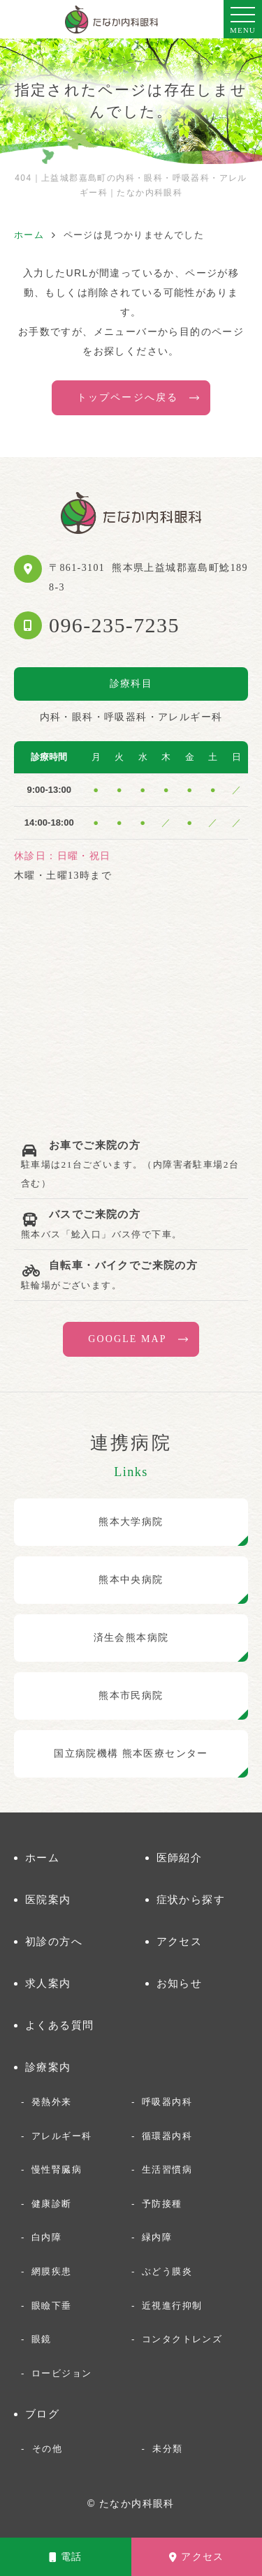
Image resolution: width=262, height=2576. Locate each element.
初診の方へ (53, 1941)
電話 (65, 2557)
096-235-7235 (114, 624)
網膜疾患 (51, 2271)
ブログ (42, 2414)
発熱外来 (51, 2102)
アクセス (196, 2557)
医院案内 (48, 1899)
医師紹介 (180, 1857)
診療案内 (48, 2067)
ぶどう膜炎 (167, 2271)
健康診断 (51, 2203)
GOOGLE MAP (127, 1339)
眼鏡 (41, 2339)
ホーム (42, 1857)
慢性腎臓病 (56, 2169)
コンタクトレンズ (182, 2339)
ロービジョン (61, 2373)
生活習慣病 (167, 2169)
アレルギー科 (61, 2136)
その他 (47, 2448)
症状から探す (191, 1899)
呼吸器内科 (167, 2102)
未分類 (167, 2448)
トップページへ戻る (127, 397)
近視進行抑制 (172, 2305)
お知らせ (180, 1983)
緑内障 (157, 2237)
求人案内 (48, 1983)
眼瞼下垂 (51, 2305)
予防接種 (162, 2203)
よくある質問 (59, 2025)
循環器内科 (167, 2136)
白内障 (46, 2237)
